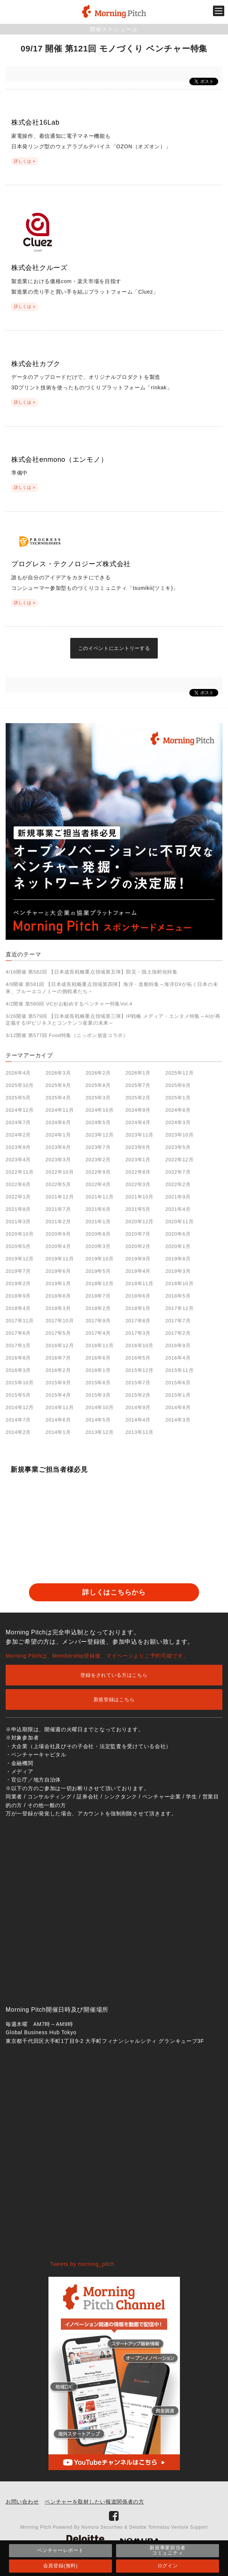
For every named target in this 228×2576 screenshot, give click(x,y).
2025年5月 (18, 1097)
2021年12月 (59, 1197)
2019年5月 (98, 1271)
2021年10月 (139, 1197)
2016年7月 (58, 1358)
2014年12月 (20, 1407)
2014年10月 (100, 1407)
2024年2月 (18, 1135)
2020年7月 (138, 1234)
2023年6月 (138, 1147)
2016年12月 (59, 1345)
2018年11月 (139, 1283)
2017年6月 (18, 1333)
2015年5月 (18, 1395)
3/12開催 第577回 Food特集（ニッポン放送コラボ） (67, 1035)
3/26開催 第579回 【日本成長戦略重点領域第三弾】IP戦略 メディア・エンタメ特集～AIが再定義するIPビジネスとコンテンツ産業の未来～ (113, 1019)
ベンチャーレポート (60, 2550)
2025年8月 (98, 1085)
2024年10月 (100, 1110)
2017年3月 (138, 1333)
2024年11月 (59, 1110)
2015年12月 (139, 1370)
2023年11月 (139, 1135)
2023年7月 (98, 1147)
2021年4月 (177, 1209)
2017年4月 (98, 1333)
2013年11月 (139, 1432)
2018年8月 (58, 1296)
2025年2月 (138, 1097)
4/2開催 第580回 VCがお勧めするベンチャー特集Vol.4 (69, 1004)
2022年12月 (179, 1159)
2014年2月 (18, 1432)
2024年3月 (177, 1122)
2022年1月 (18, 1197)
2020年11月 (179, 1221)
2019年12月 (20, 1259)
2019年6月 (58, 1271)
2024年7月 (18, 1122)
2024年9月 (138, 1110)
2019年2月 (18, 1283)
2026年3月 (58, 1073)
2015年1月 (177, 1395)
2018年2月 (98, 1308)
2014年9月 (138, 1407)
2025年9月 (58, 1085)
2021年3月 (18, 1221)
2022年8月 (138, 1172)
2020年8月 (98, 1234)
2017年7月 (177, 1320)
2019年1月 (58, 1283)
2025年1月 (177, 1097)
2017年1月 (18, 1345)
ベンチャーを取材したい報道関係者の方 (94, 2502)
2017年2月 (177, 1333)
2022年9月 (98, 1172)
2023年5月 (177, 1147)
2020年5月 (18, 1246)
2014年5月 (98, 1420)
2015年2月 (138, 1395)
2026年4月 (18, 1073)
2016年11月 (100, 1345)
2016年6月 (98, 1358)
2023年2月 (98, 1159)
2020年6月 (177, 1234)
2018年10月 (179, 1283)
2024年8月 (177, 1110)
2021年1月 (98, 1221)
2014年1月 (58, 1432)
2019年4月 (138, 1271)
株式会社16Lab (35, 122)
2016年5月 (138, 1358)
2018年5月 (177, 1296)
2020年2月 (138, 1246)
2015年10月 (20, 1382)
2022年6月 (18, 1184)
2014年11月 (59, 1407)
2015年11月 (179, 1370)
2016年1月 (98, 1370)
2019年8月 (177, 1259)
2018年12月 (100, 1283)
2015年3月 (98, 1395)
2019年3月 (177, 1271)
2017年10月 (59, 1320)
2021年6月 (98, 1209)
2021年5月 (138, 1209)
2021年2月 (58, 1221)
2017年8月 (138, 1320)
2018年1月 (138, 1308)
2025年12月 (179, 1073)
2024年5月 (98, 1122)
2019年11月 (59, 1259)
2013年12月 (100, 1432)
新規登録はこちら (114, 1699)
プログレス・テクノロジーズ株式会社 (71, 564)
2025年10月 (20, 1085)
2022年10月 (59, 1172)
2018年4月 (18, 1308)
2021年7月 (58, 1209)
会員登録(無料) (60, 2565)
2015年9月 (58, 1382)
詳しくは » (24, 161)
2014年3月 (177, 1420)
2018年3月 (58, 1308)
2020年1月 (177, 1246)
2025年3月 (98, 1097)
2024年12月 (20, 1110)
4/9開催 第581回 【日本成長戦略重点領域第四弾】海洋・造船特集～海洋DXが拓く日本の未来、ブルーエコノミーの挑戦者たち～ (112, 987)
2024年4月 (138, 1122)
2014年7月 (18, 1420)
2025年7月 (138, 1085)
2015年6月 (177, 1382)
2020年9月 (58, 1234)
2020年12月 (139, 1221)
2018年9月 (18, 1296)
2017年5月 (58, 1333)
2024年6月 (58, 1122)
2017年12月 (179, 1308)
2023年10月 (179, 1135)
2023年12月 (100, 1135)
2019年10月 (100, 1259)
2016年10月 (139, 1345)
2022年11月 (20, 1172)
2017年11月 (20, 1320)
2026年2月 (98, 1073)
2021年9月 (177, 1197)
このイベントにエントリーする (114, 648)
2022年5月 (58, 1184)
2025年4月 (58, 1097)
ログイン (167, 2565)
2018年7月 (98, 1296)
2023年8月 (58, 1147)
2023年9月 (18, 1147)
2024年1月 (58, 1135)
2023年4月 (18, 1159)
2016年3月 (18, 1370)
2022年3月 (138, 1184)
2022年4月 (98, 1184)
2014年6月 (58, 1420)
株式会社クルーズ (39, 267)
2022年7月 (177, 1172)
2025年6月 (177, 1085)
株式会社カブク (35, 364)
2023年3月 (58, 1159)
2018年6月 (138, 1296)
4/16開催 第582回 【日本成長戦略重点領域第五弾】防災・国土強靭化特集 (92, 972)
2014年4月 (138, 1420)
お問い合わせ (22, 2502)
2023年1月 (138, 1159)
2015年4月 (58, 1395)
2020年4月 (58, 1246)
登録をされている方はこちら (113, 1675)
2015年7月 (138, 1382)
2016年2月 (58, 1370)
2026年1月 (138, 1073)
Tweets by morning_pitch (82, 2264)
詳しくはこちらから (113, 1592)
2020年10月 (20, 1234)
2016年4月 (177, 1358)
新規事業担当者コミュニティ (167, 2550)
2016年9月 (177, 1345)
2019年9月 (138, 1259)
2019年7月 (18, 1271)
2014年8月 (177, 1407)
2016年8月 (18, 1358)
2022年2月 (177, 1184)
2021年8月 (18, 1209)
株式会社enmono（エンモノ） (59, 459)
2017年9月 (98, 1320)
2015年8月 (98, 1382)
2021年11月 (100, 1197)
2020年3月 (98, 1246)
